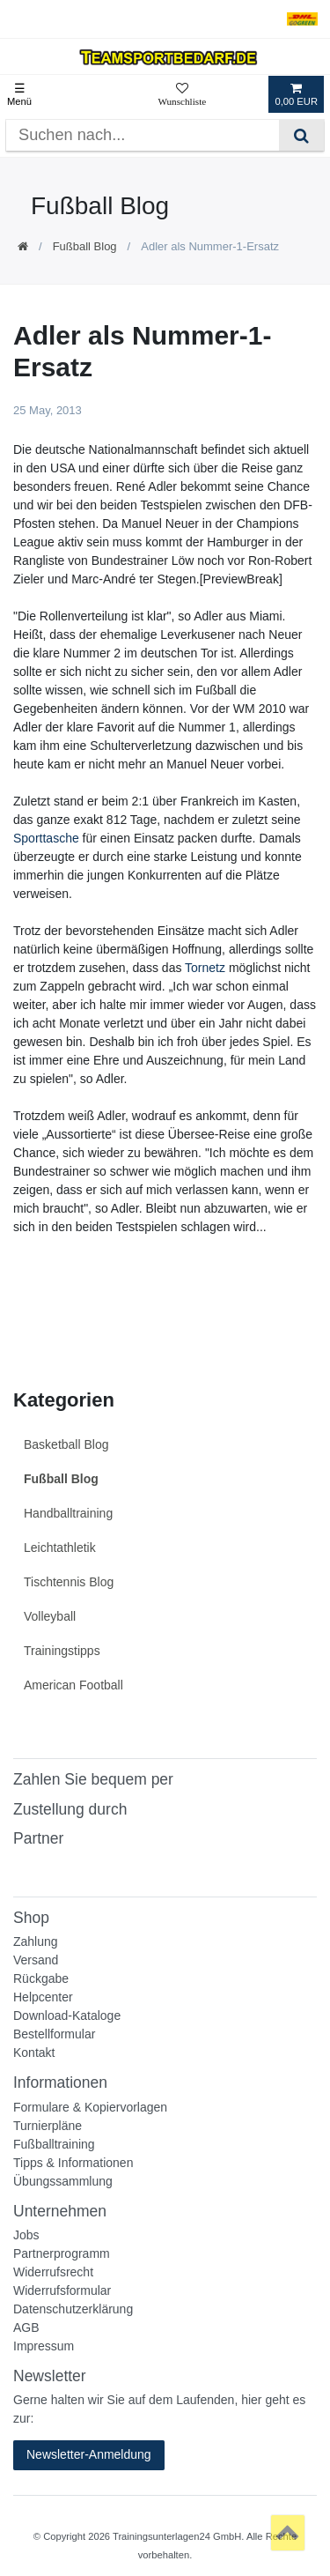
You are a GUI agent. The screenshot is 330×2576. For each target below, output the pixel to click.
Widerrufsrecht (53, 2272)
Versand (35, 1960)
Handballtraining (68, 1513)
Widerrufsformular (62, 2290)
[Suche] (301, 135)
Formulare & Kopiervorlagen (90, 2107)
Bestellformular (54, 2034)
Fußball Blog (85, 246)
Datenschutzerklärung (73, 2309)
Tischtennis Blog (69, 1582)
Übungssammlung (63, 2181)
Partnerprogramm (61, 2253)
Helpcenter (43, 1997)
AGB (26, 2327)
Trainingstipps (62, 1651)
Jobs (26, 2235)
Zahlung (35, 1941)
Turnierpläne (47, 2126)
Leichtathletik (60, 1547)
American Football (73, 1685)
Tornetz (205, 968)
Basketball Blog (66, 1444)
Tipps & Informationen (73, 2163)
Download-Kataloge (67, 2015)
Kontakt (34, 2052)
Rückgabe (41, 1978)
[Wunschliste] (181, 94)
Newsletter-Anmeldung (88, 2454)
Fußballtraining (54, 2144)
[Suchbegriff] (142, 135)
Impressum (43, 2346)
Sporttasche (46, 838)
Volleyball (50, 1616)
